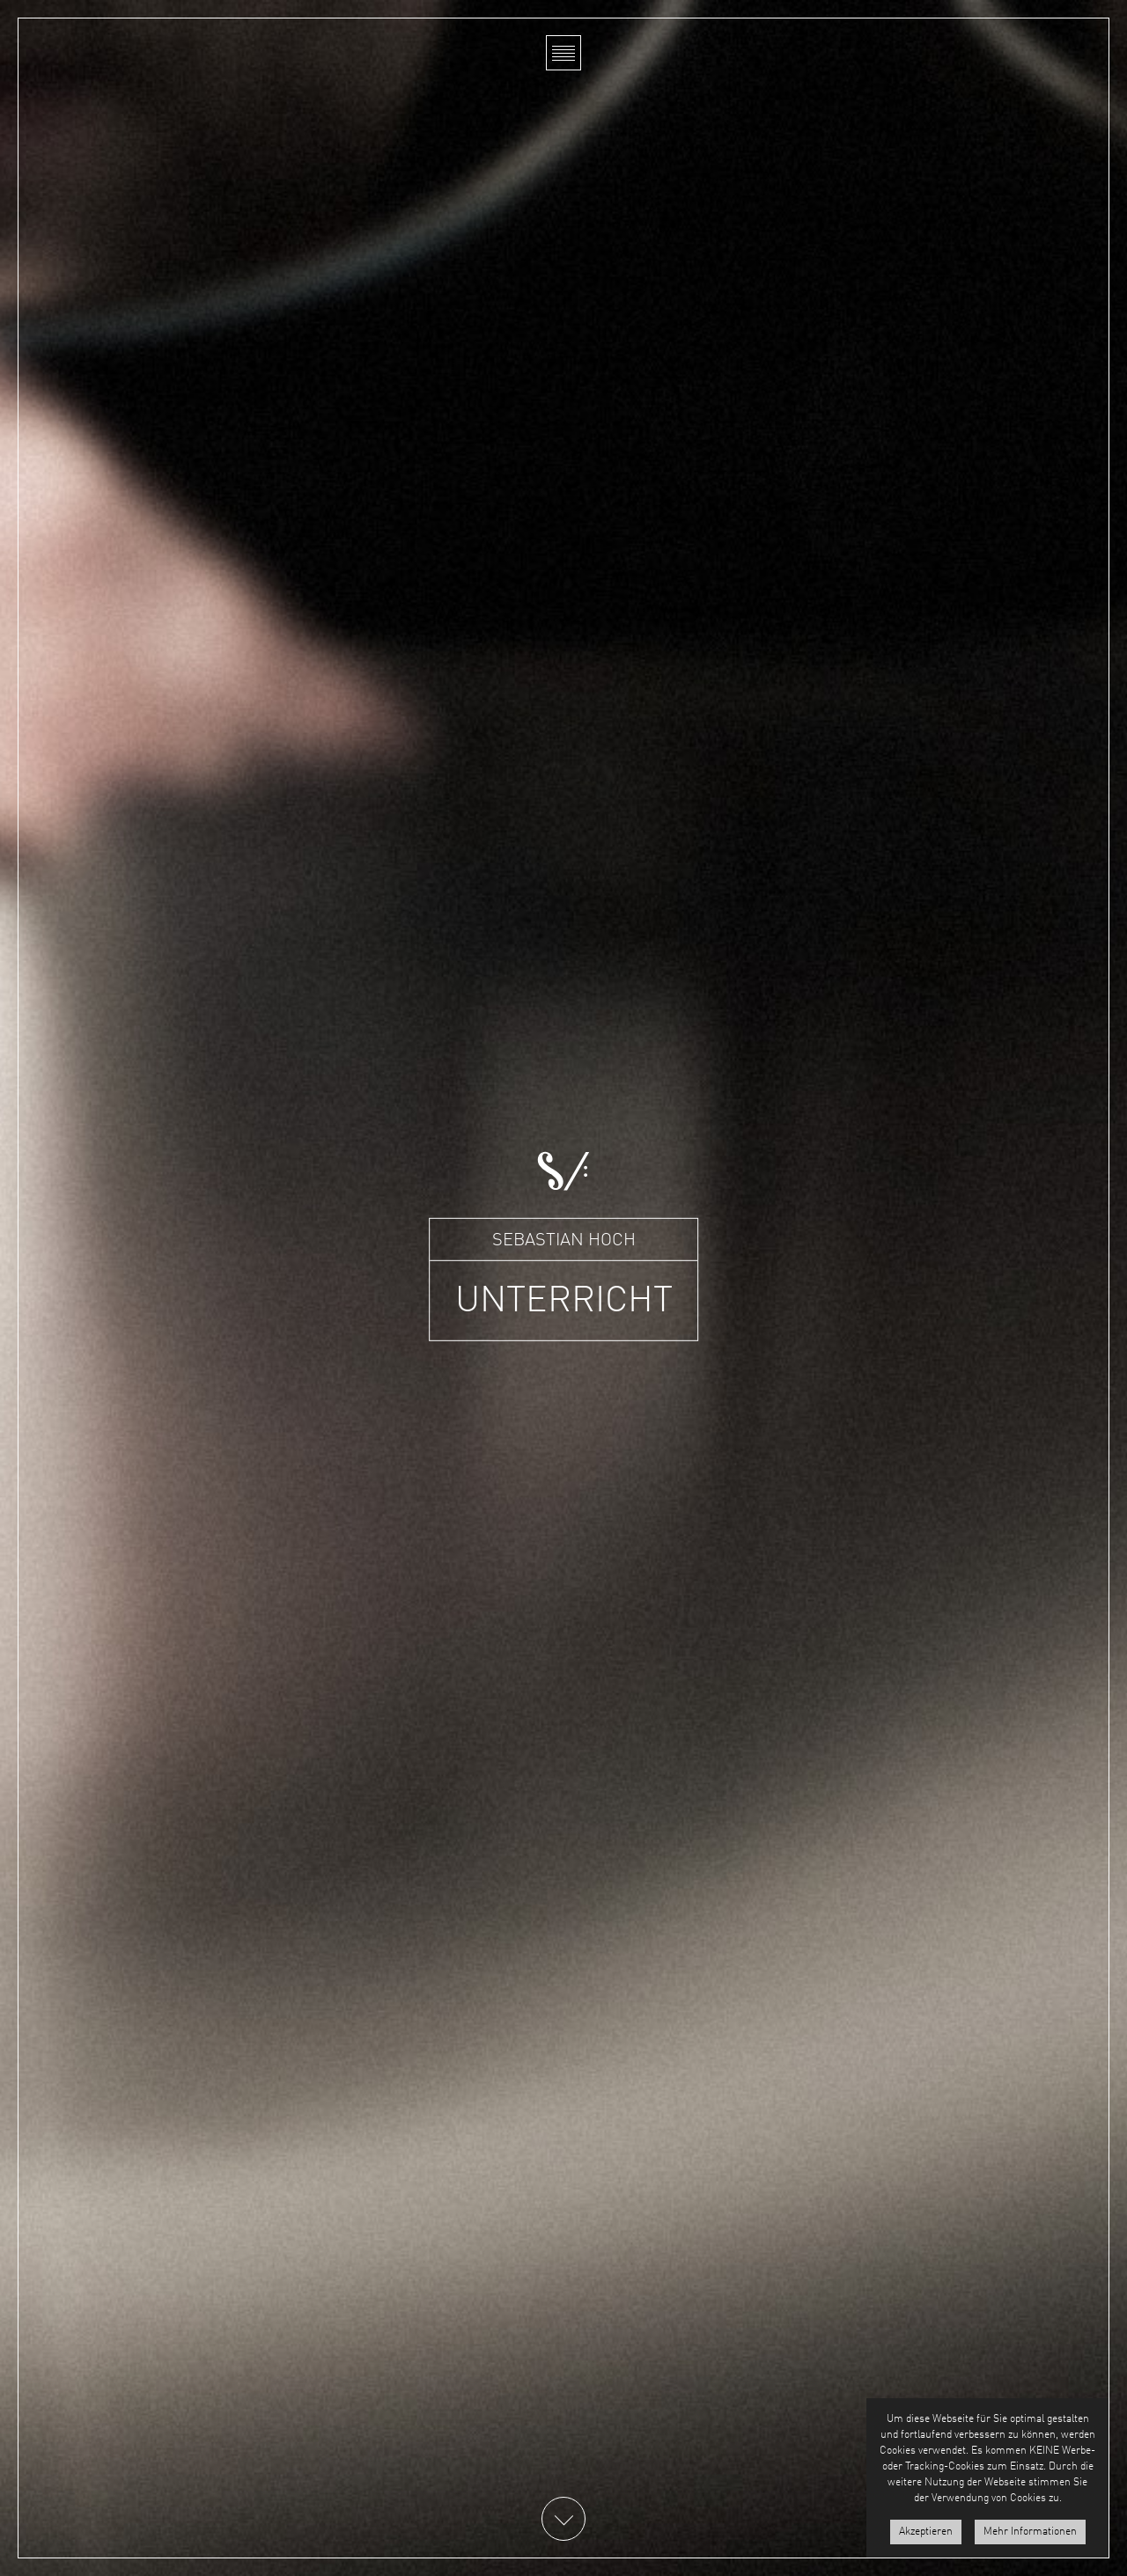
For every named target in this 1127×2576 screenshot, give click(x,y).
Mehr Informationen (1030, 2532)
